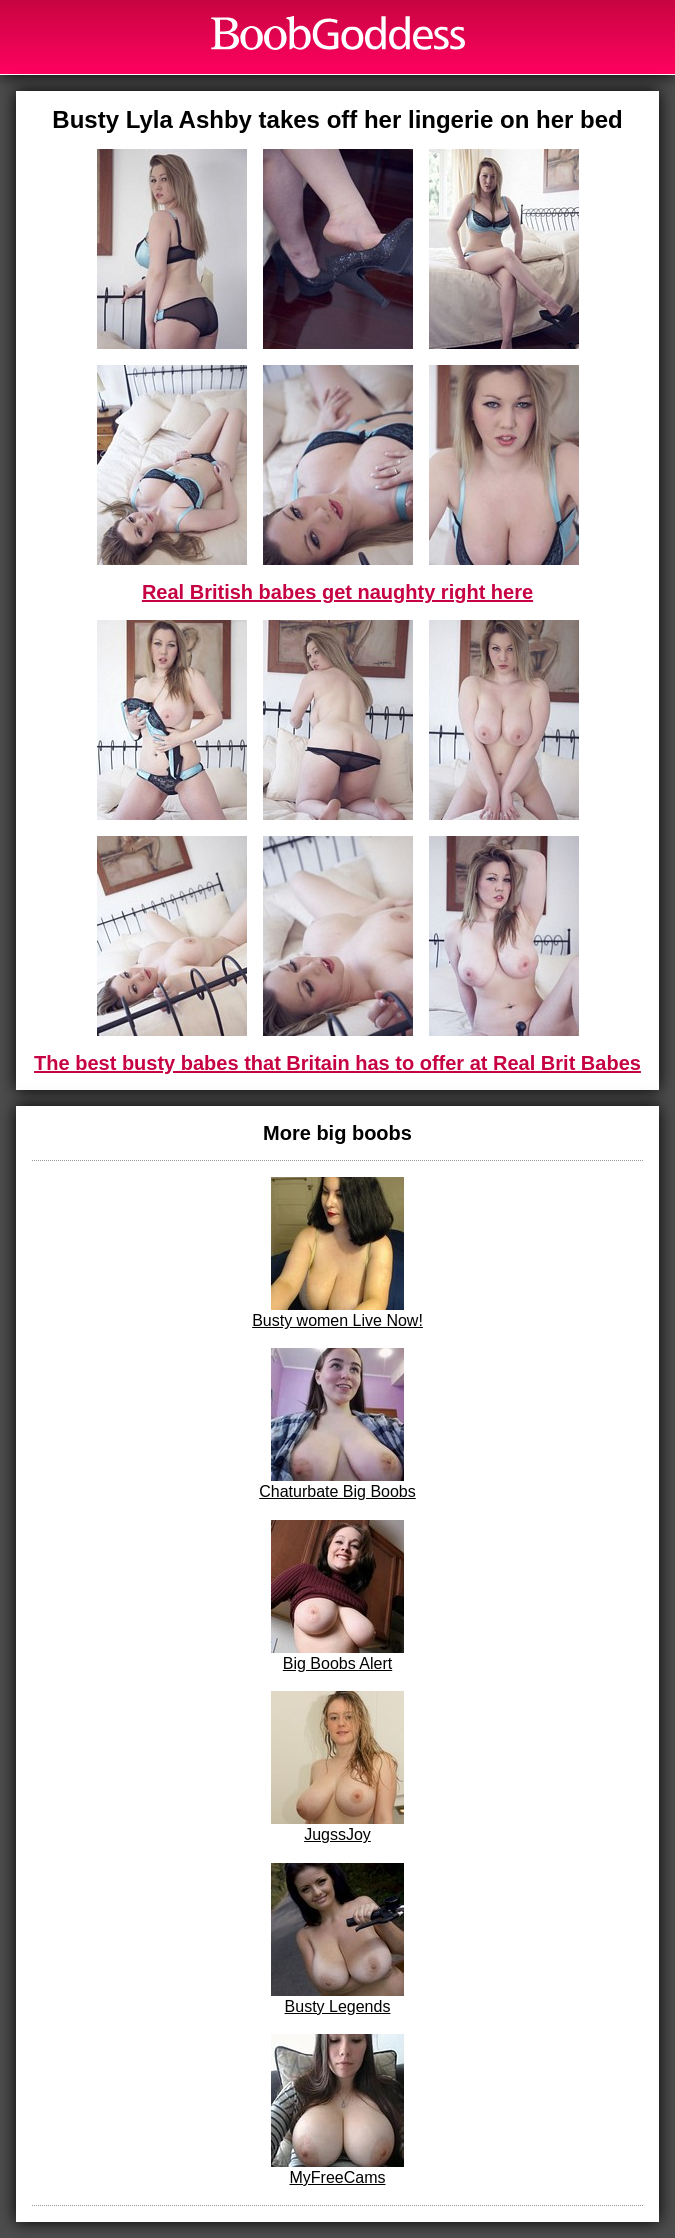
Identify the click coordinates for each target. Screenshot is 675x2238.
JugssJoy (337, 1767)
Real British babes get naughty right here (337, 592)
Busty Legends (337, 1939)
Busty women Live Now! (337, 1253)
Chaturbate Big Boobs (337, 1424)
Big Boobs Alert (337, 1596)
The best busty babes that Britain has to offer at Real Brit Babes (337, 1063)
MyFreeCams (337, 2110)
